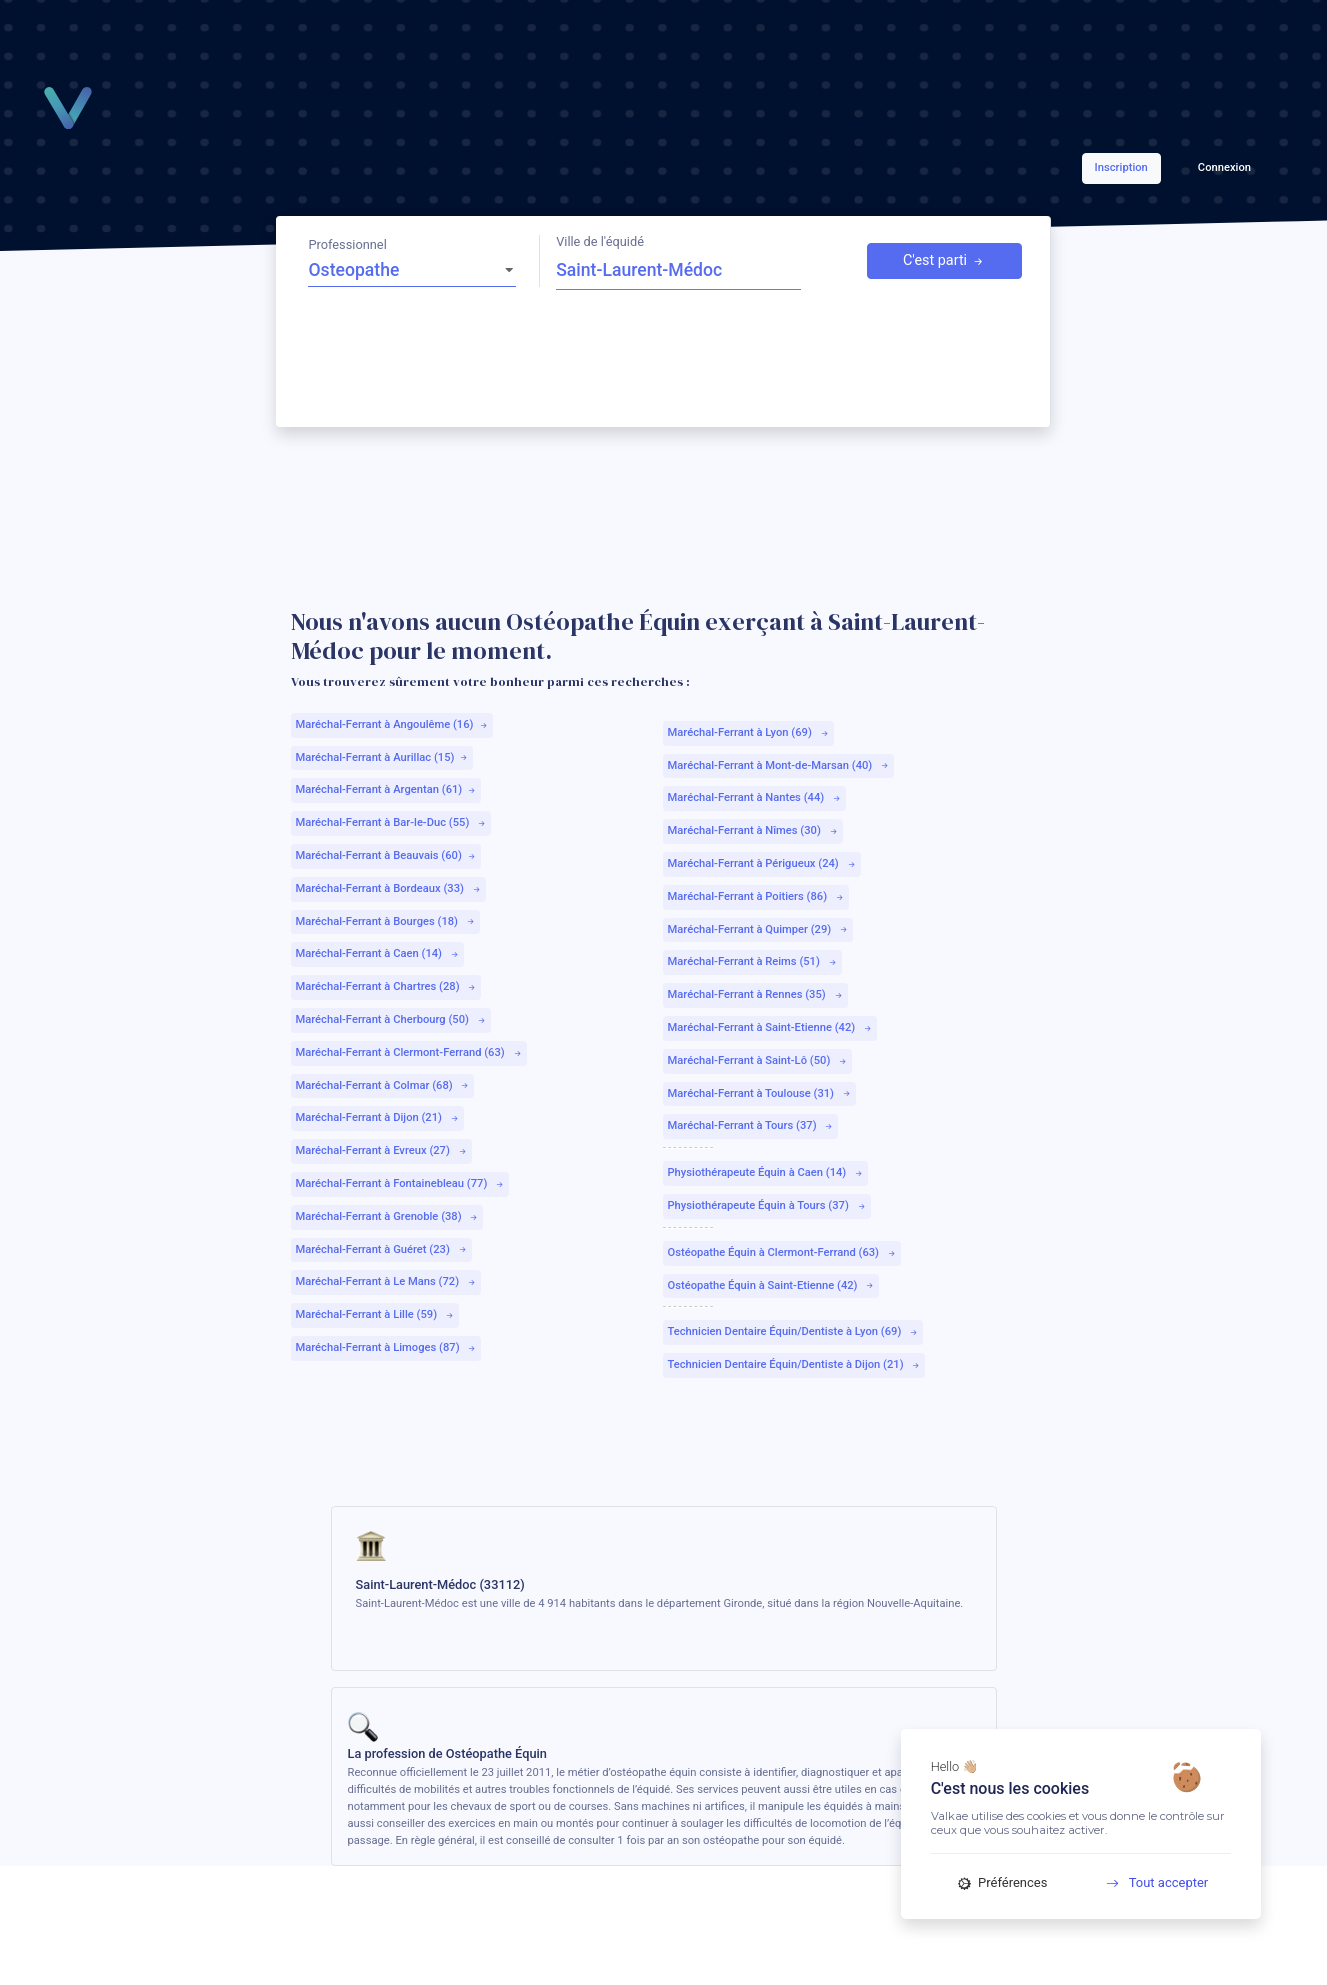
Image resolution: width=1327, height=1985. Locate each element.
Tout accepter (1149, 1882)
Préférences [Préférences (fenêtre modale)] (1003, 1882)
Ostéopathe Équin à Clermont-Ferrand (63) (781, 1252)
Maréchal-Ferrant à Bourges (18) (385, 921)
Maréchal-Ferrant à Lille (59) (374, 1314)
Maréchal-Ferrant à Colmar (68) (382, 1085)
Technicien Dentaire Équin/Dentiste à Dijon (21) (794, 1364)
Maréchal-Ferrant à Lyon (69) (748, 732)
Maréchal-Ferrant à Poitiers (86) (755, 896)
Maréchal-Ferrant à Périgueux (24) (761, 863)
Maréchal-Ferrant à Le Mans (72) (385, 1281)
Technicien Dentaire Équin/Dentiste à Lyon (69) (793, 1331)
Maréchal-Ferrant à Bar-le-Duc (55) (391, 822)
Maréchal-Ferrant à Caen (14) (377, 953)
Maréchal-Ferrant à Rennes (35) (755, 994)
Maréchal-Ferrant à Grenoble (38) (387, 1216)
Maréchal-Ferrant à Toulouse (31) (759, 1093)
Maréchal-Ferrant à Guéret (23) (381, 1249)
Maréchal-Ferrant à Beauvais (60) (385, 855)
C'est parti (944, 261)
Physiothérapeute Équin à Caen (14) (765, 1172)
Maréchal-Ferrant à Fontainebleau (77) (400, 1183)
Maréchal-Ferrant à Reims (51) (752, 961)
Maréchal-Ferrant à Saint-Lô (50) (757, 1060)
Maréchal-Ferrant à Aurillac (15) (382, 757)
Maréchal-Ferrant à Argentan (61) (386, 789)
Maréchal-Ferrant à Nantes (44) (754, 797)
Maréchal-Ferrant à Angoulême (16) (391, 724)
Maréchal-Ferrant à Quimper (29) (758, 929)
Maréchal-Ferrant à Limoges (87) (386, 1347)
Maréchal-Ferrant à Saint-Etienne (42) (770, 1027)
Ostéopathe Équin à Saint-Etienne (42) (771, 1285)
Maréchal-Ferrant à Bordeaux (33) (388, 888)
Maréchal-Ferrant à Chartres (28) (386, 986)
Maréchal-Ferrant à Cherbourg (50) (390, 1019)
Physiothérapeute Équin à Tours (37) (766, 1205)
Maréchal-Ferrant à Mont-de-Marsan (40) (778, 765)
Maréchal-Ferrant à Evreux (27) (381, 1150)
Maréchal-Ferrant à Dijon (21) (377, 1117)
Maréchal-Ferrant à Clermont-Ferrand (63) (408, 1052)
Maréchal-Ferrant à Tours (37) (750, 1125)
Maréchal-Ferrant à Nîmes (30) (752, 830)
